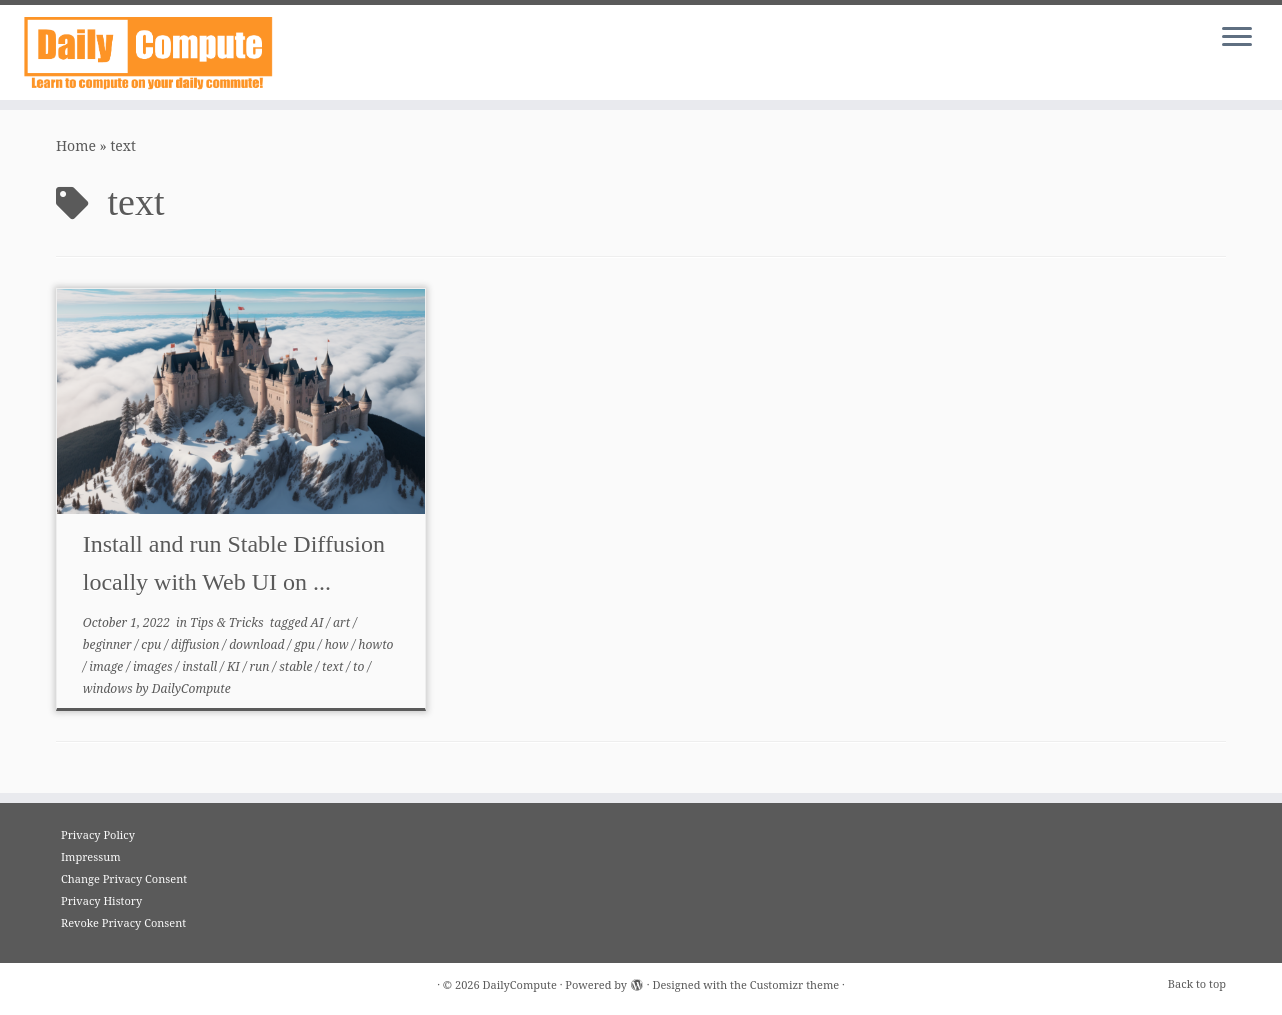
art (343, 622)
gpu (306, 644)
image (107, 666)
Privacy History (101, 900)
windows (109, 688)
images (154, 666)
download (258, 644)
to (360, 666)
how (338, 644)
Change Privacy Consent (124, 878)
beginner (109, 644)
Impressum (91, 856)
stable (297, 666)
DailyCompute (191, 688)
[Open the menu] (1237, 38)
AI (319, 622)
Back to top (1197, 983)
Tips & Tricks (228, 622)
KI (235, 666)
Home (76, 145)
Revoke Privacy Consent (123, 922)
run (260, 666)
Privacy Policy (98, 834)
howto (375, 644)
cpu (152, 644)
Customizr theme (795, 984)
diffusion (197, 644)
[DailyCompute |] (148, 52)
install (201, 666)
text (334, 666)
